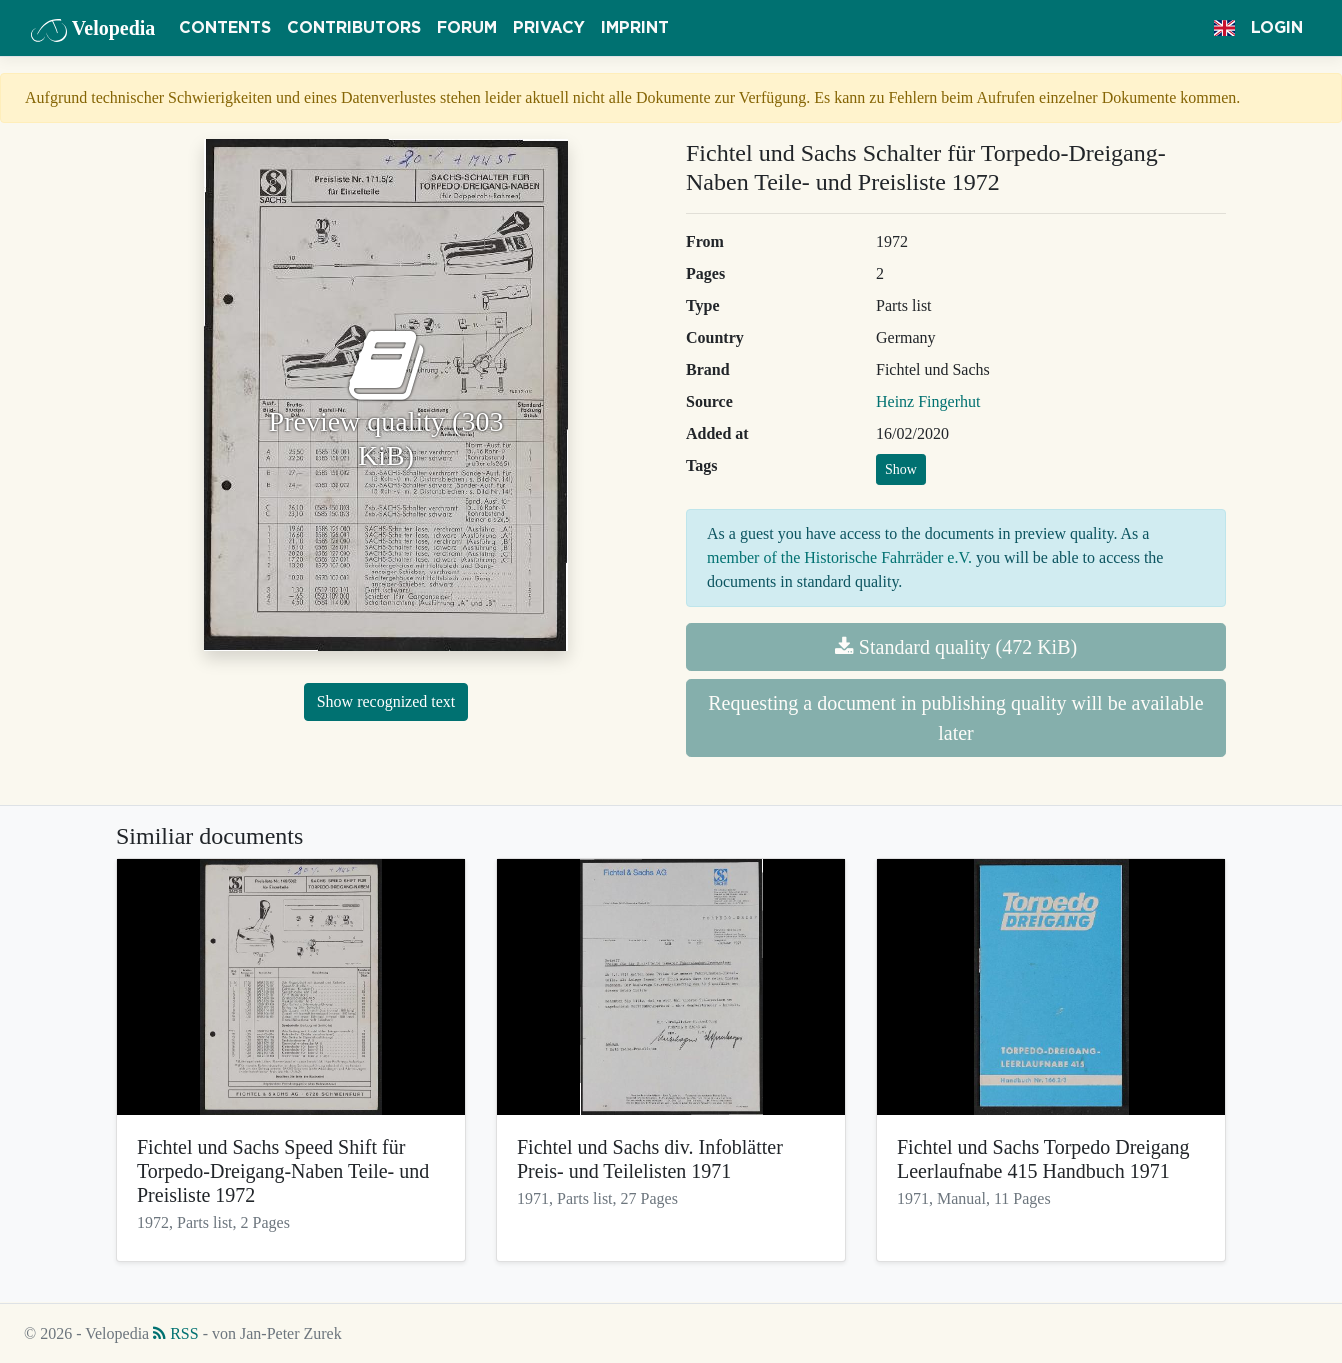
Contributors (354, 28)
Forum (467, 28)
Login (1277, 28)
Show (901, 469)
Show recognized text (386, 701)
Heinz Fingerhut (928, 401)
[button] (1224, 28)
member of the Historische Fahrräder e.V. (839, 557)
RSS (175, 1333)
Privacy (549, 28)
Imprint (635, 28)
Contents (225, 28)
